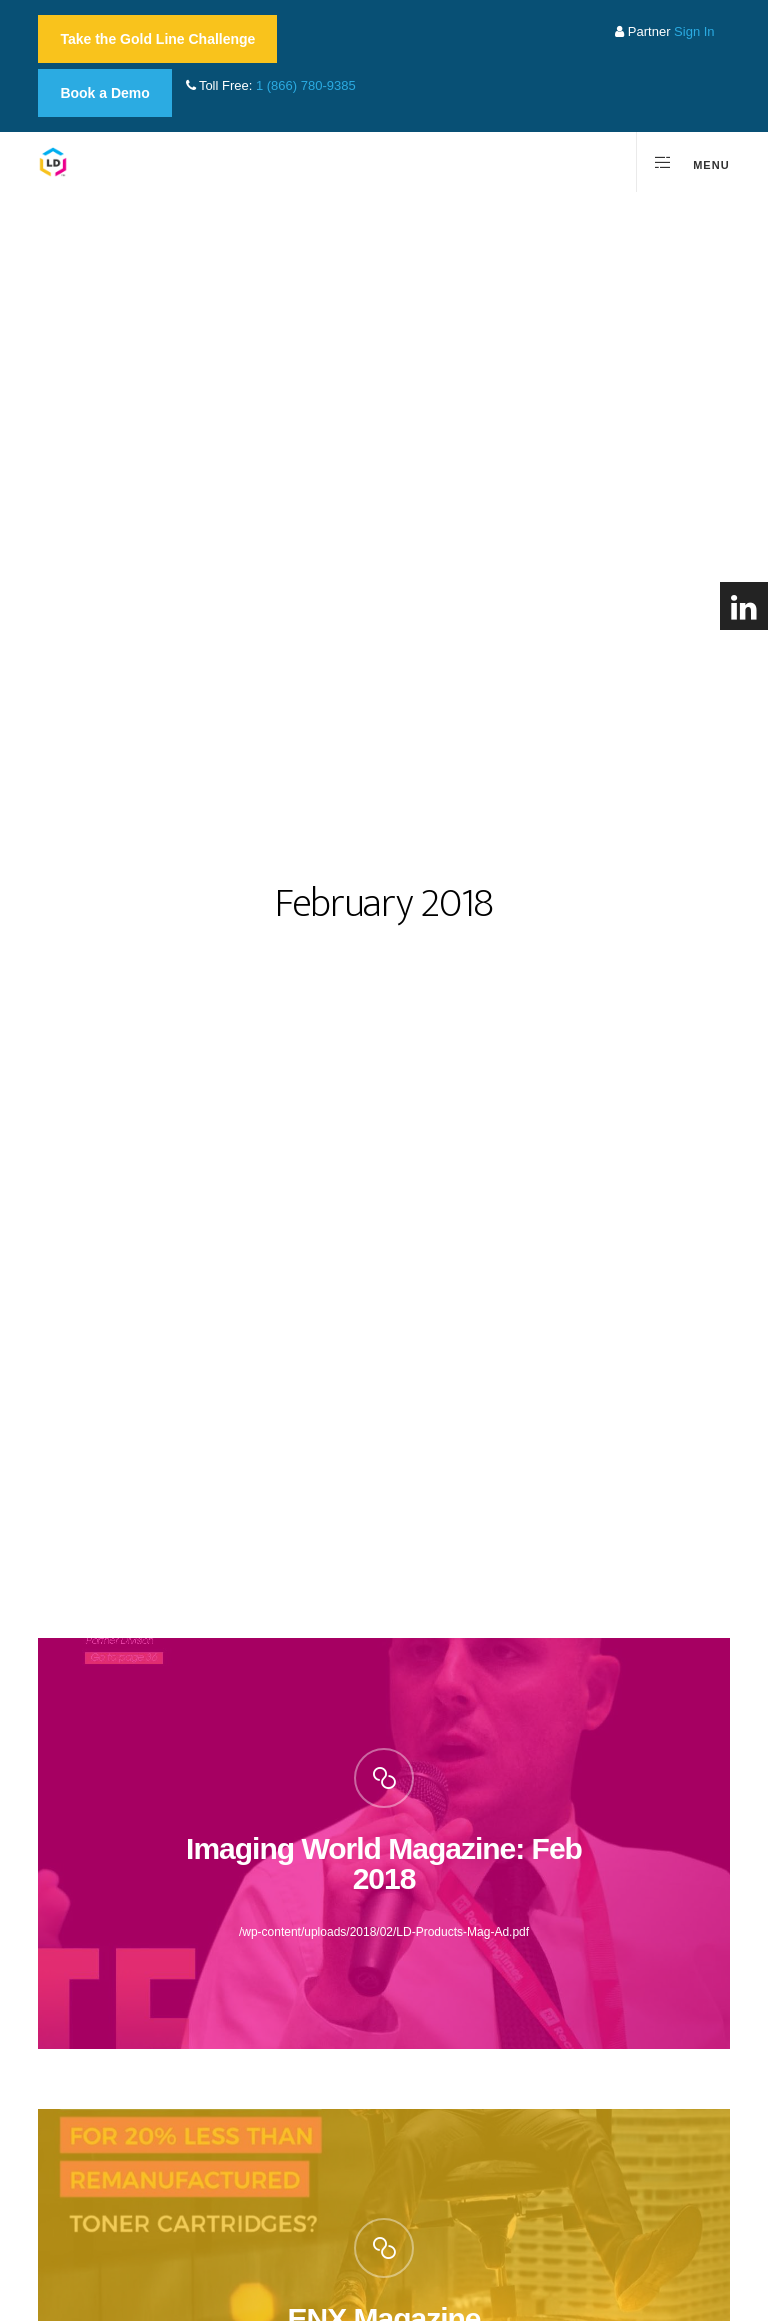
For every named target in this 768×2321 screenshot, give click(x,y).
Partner (664, 31)
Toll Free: (271, 85)
